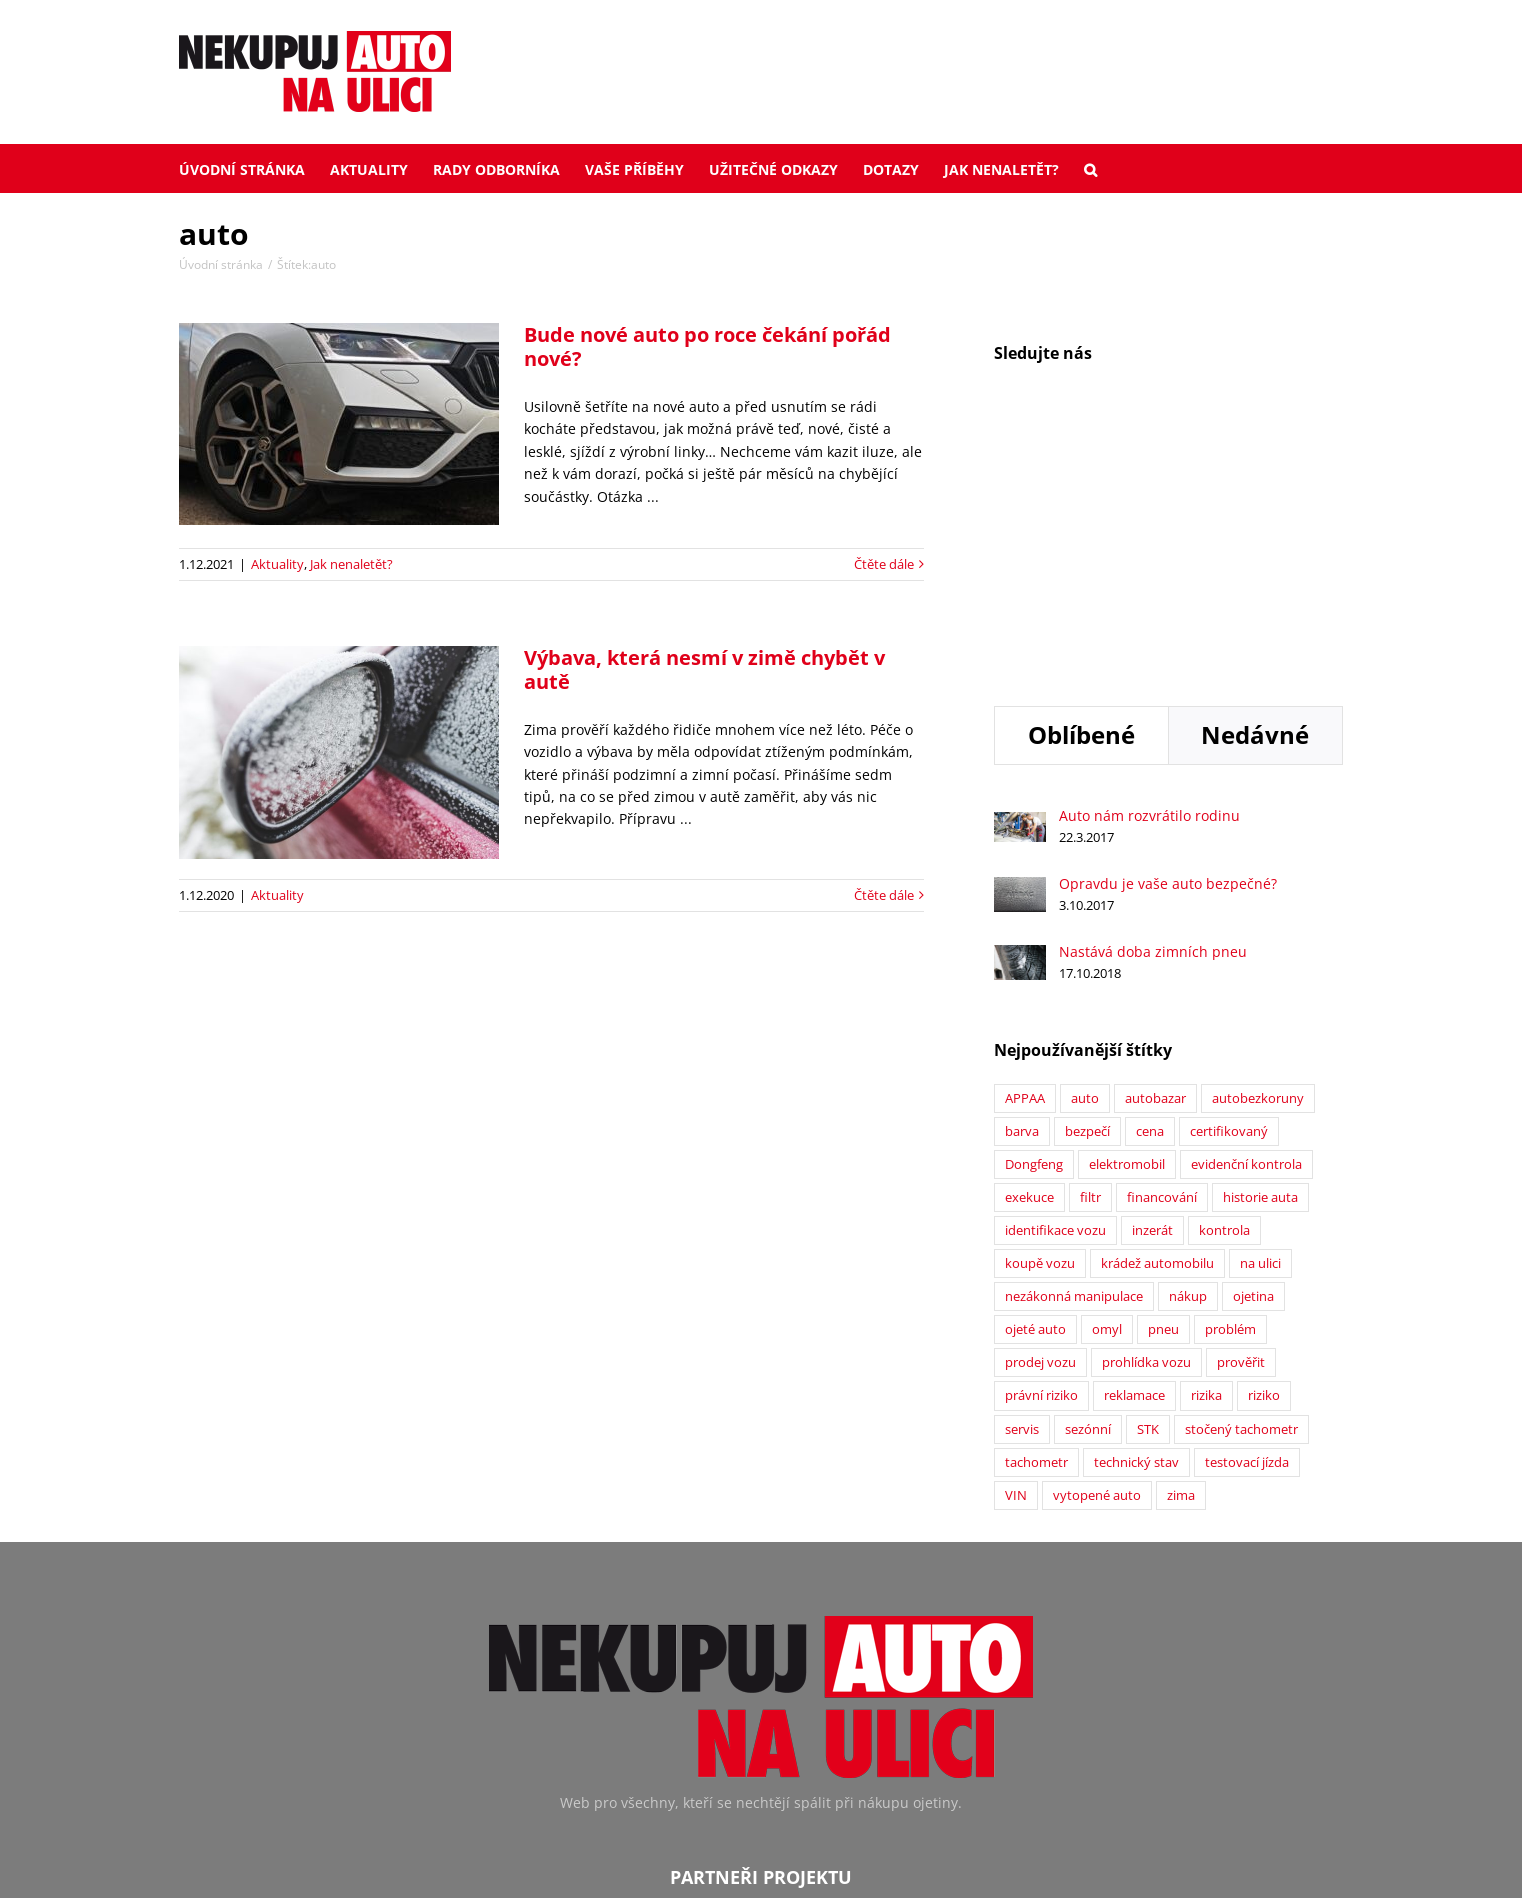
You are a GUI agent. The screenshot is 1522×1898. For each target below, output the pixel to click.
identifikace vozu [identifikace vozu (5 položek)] (1055, 976)
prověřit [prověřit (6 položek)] (1241, 1108)
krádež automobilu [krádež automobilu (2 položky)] (1157, 1009)
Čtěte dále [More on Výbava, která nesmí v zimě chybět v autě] (884, 895)
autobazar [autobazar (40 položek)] (1155, 844)
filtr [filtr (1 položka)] (1090, 943)
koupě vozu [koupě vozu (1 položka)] (1040, 1009)
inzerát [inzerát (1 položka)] (1152, 976)
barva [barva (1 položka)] (1022, 877)
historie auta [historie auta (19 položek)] (1260, 943)
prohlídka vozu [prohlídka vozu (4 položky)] (1146, 1108)
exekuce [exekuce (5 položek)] (1029, 943)
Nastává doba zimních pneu (1153, 697)
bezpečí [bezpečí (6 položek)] (1087, 877)
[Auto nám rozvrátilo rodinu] (1020, 568)
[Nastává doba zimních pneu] (1020, 701)
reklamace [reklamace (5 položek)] (1134, 1141)
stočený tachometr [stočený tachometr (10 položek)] (1241, 1175)
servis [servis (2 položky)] (1022, 1175)
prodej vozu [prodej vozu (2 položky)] (1040, 1108)
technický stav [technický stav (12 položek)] (1136, 1208)
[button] (1090, 168)
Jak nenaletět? (351, 564)
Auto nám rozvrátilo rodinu (1149, 561)
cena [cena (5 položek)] (1150, 877)
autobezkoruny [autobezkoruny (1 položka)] (1258, 844)
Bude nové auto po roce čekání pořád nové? (707, 346)
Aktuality (277, 564)
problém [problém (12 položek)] (1230, 1075)
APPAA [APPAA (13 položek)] (1025, 844)
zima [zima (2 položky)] (1181, 1241)
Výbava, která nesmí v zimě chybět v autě (704, 669)
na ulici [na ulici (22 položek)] (1260, 1009)
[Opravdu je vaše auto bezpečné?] (1020, 633)
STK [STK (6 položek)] (1148, 1175)
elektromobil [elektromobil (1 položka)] (1127, 910)
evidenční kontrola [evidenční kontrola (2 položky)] (1246, 910)
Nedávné (1255, 480)
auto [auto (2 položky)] (1085, 844)
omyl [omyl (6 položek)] (1107, 1075)
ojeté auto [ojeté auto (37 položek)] (1035, 1075)
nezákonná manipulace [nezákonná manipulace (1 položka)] (1074, 1042)
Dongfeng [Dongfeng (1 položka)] (1034, 910)
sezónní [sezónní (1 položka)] (1088, 1175)
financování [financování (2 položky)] (1162, 943)
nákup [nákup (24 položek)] (1188, 1042)
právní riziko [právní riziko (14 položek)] (1041, 1141)
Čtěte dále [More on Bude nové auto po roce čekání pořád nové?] (884, 564)
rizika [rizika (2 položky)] (1206, 1141)
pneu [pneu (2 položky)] (1163, 1075)
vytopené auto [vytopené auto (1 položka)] (1097, 1241)
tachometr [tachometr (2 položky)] (1036, 1208)
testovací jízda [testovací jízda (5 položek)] (1247, 1208)
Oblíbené (1081, 480)
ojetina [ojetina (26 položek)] (1253, 1042)
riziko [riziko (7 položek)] (1264, 1141)
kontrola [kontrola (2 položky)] (1224, 976)
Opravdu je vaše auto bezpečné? (1168, 629)
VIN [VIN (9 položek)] (1016, 1241)
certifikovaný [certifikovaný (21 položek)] (1229, 877)
